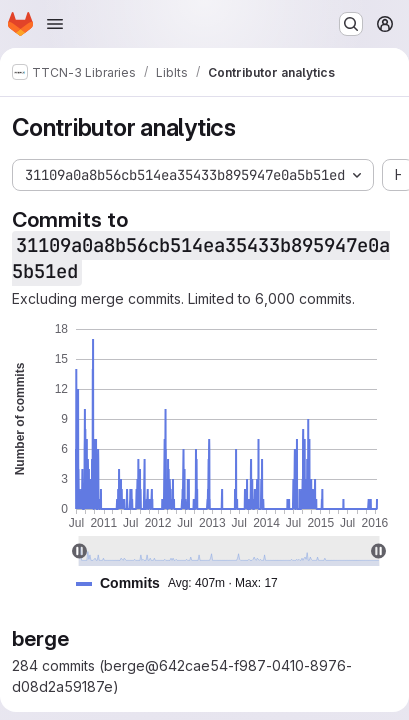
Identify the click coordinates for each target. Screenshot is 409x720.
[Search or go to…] (351, 24)
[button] (185, 583)
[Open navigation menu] (55, 24)
